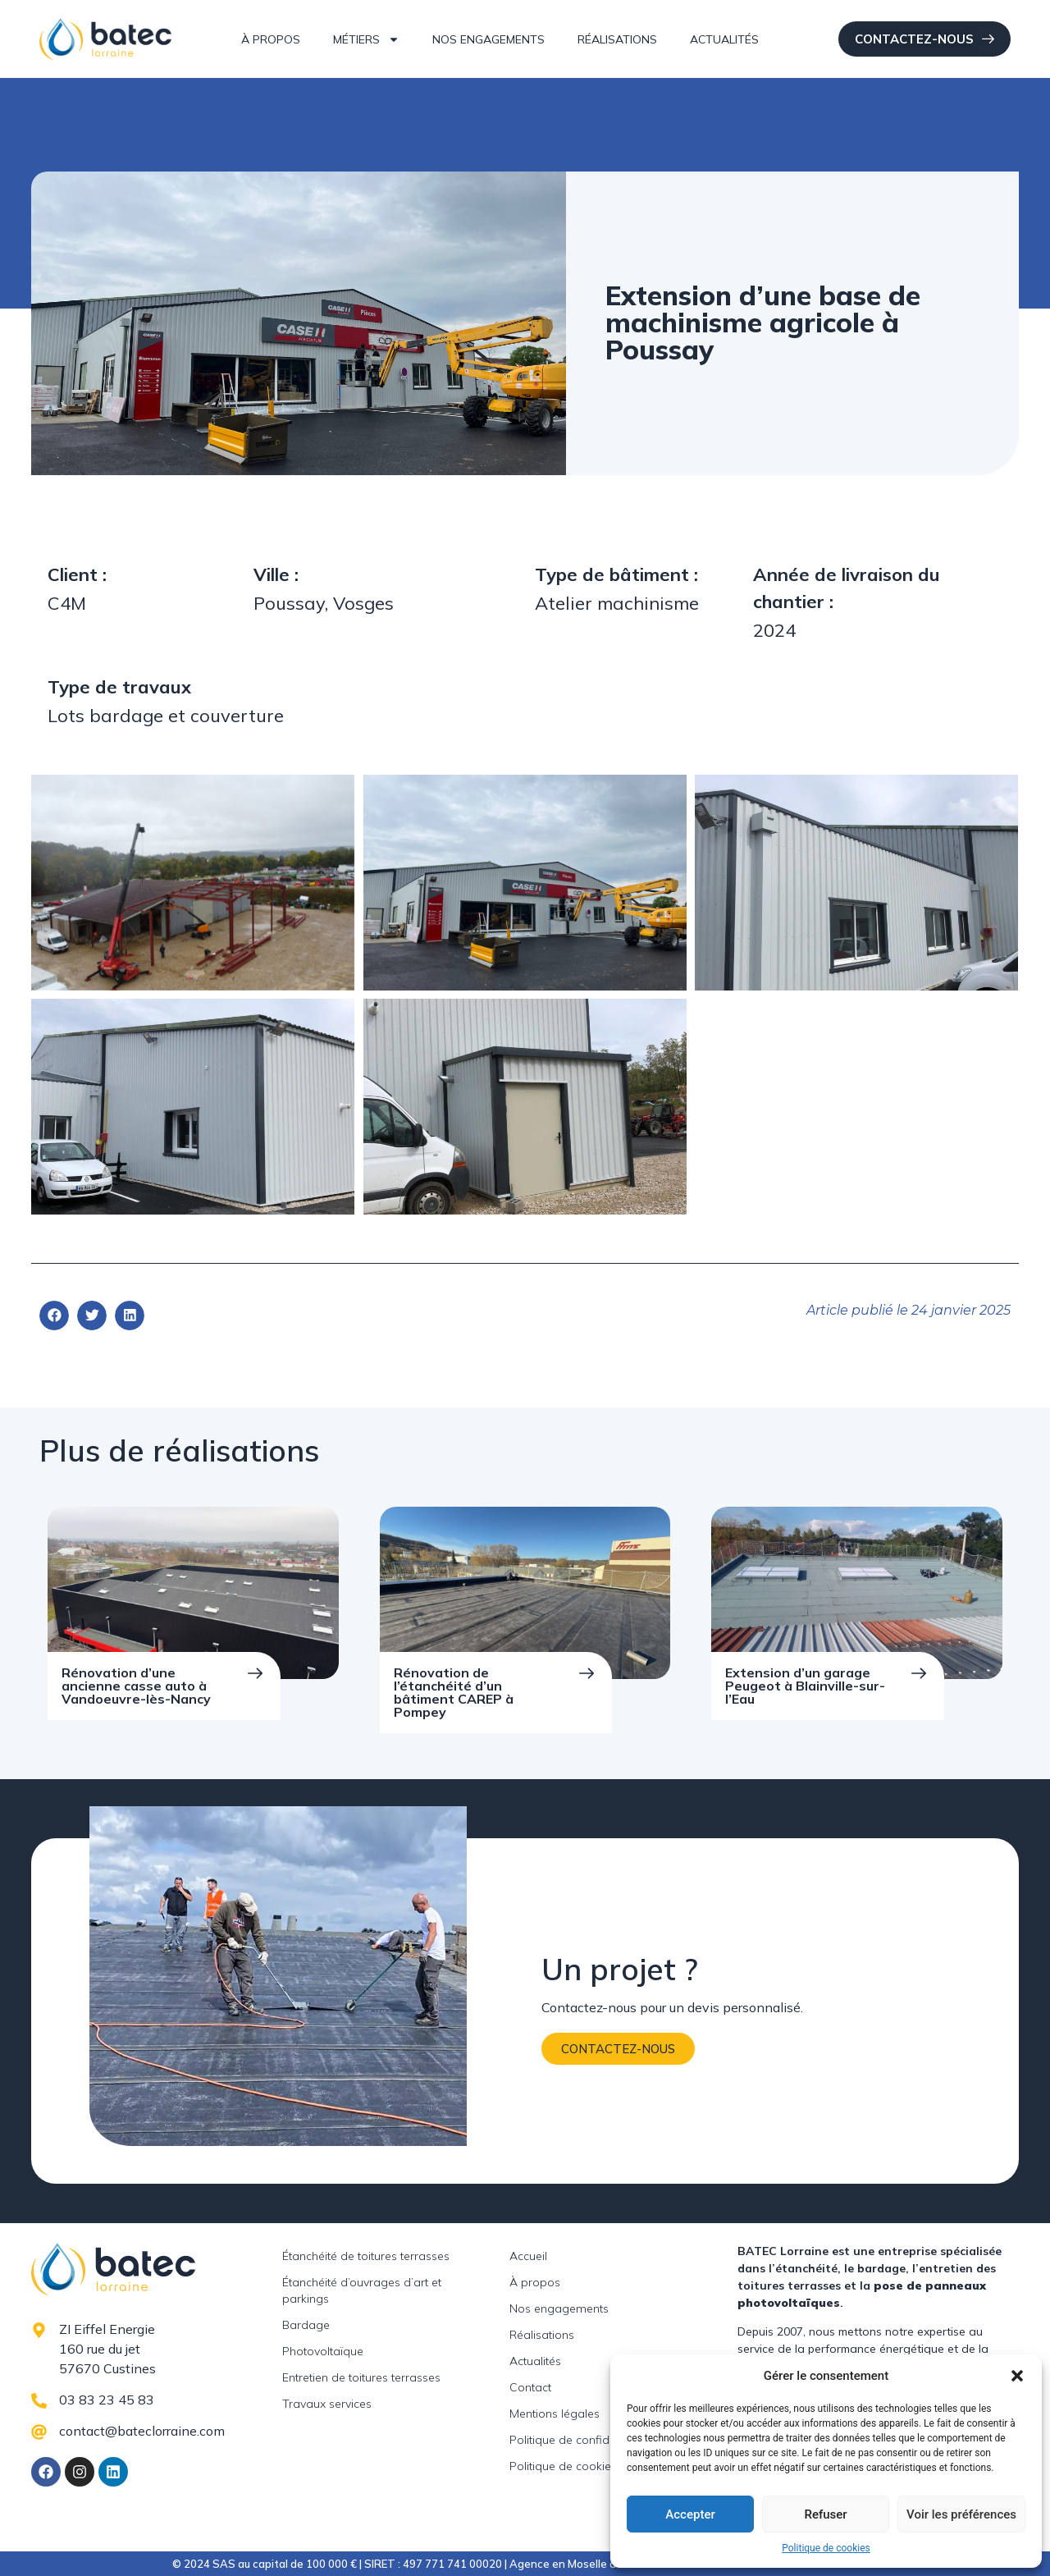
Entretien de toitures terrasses (361, 2377)
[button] (1017, 2376)
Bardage (306, 2324)
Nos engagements (488, 39)
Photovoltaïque (322, 2351)
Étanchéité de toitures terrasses (366, 2256)
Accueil (528, 2256)
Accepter (689, 2514)
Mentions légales (554, 2413)
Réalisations (617, 39)
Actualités (724, 39)
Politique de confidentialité (580, 2439)
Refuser (825, 2514)
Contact (530, 2387)
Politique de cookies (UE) (575, 2466)
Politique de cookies (826, 2548)
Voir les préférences (961, 2514)
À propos (270, 39)
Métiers (366, 39)
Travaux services (327, 2403)
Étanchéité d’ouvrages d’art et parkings (361, 2290)
